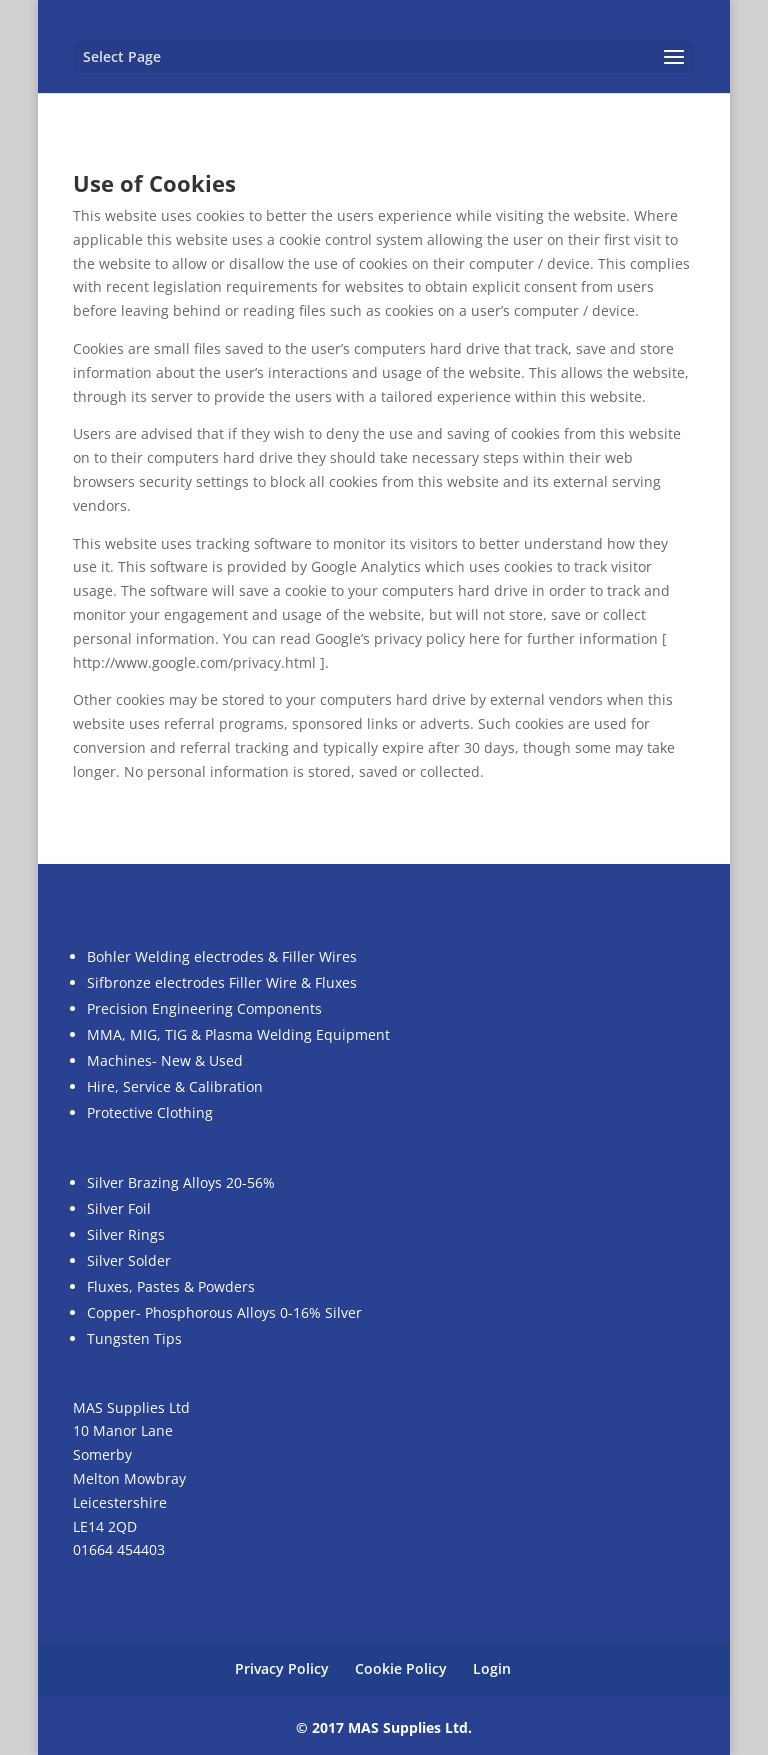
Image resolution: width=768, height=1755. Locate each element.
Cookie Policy (401, 1668)
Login (492, 1668)
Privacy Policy (282, 1668)
